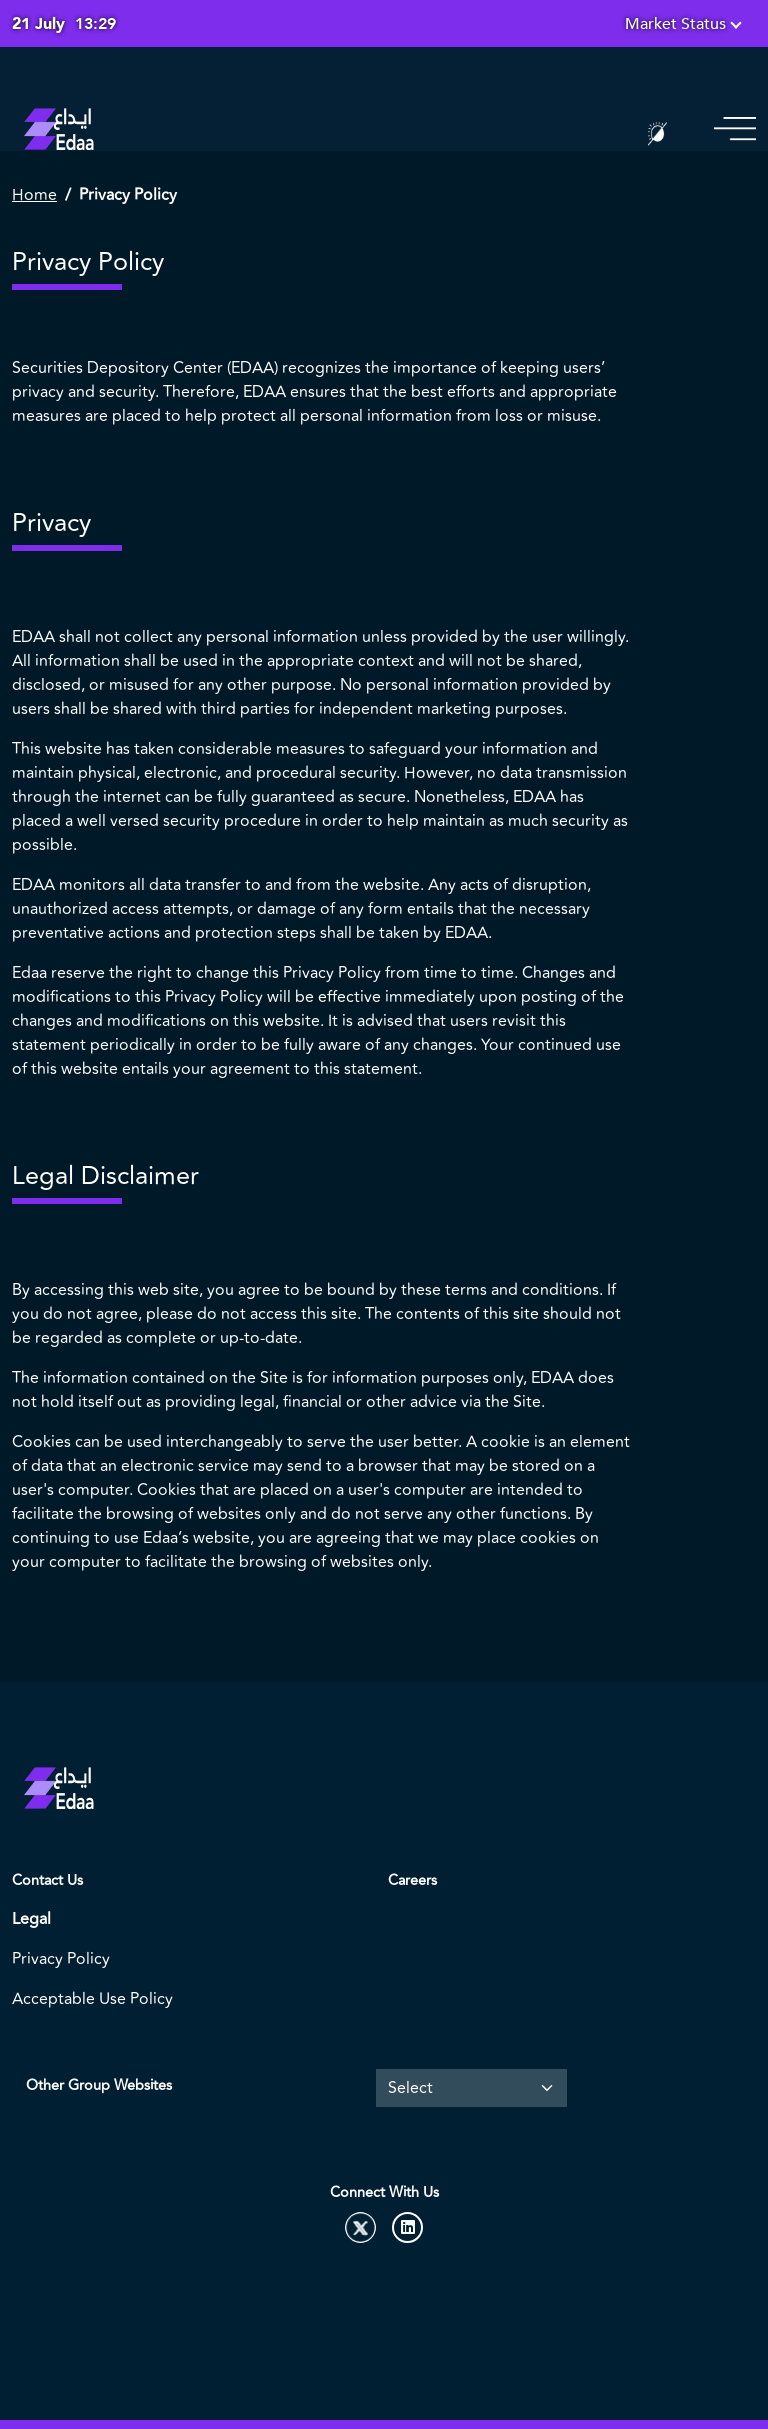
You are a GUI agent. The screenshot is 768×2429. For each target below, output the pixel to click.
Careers (412, 1880)
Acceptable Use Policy (92, 1999)
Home (34, 195)
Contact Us (47, 1880)
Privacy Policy (61, 1959)
